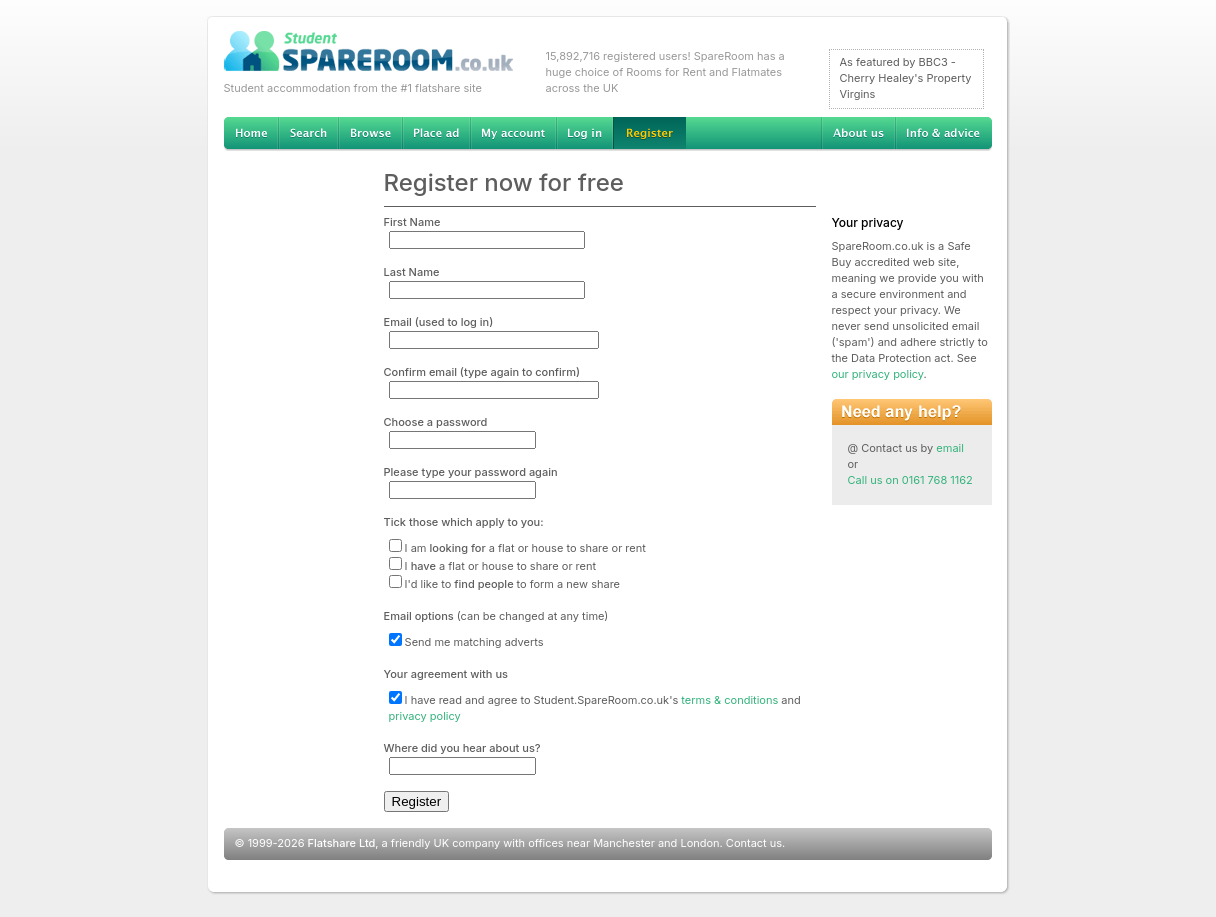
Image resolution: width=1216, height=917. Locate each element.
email (950, 448)
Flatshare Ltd (342, 843)
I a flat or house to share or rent (493, 566)
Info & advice (943, 134)
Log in (584, 134)
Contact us (754, 843)
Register (649, 134)
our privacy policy (878, 374)
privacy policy (425, 716)
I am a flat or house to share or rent (517, 548)
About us (858, 134)
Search (308, 134)
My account (513, 134)
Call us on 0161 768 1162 (910, 480)
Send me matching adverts (466, 642)
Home (251, 134)
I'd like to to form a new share (505, 584)
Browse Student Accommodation (370, 134)
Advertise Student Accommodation (436, 134)
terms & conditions (729, 700)
